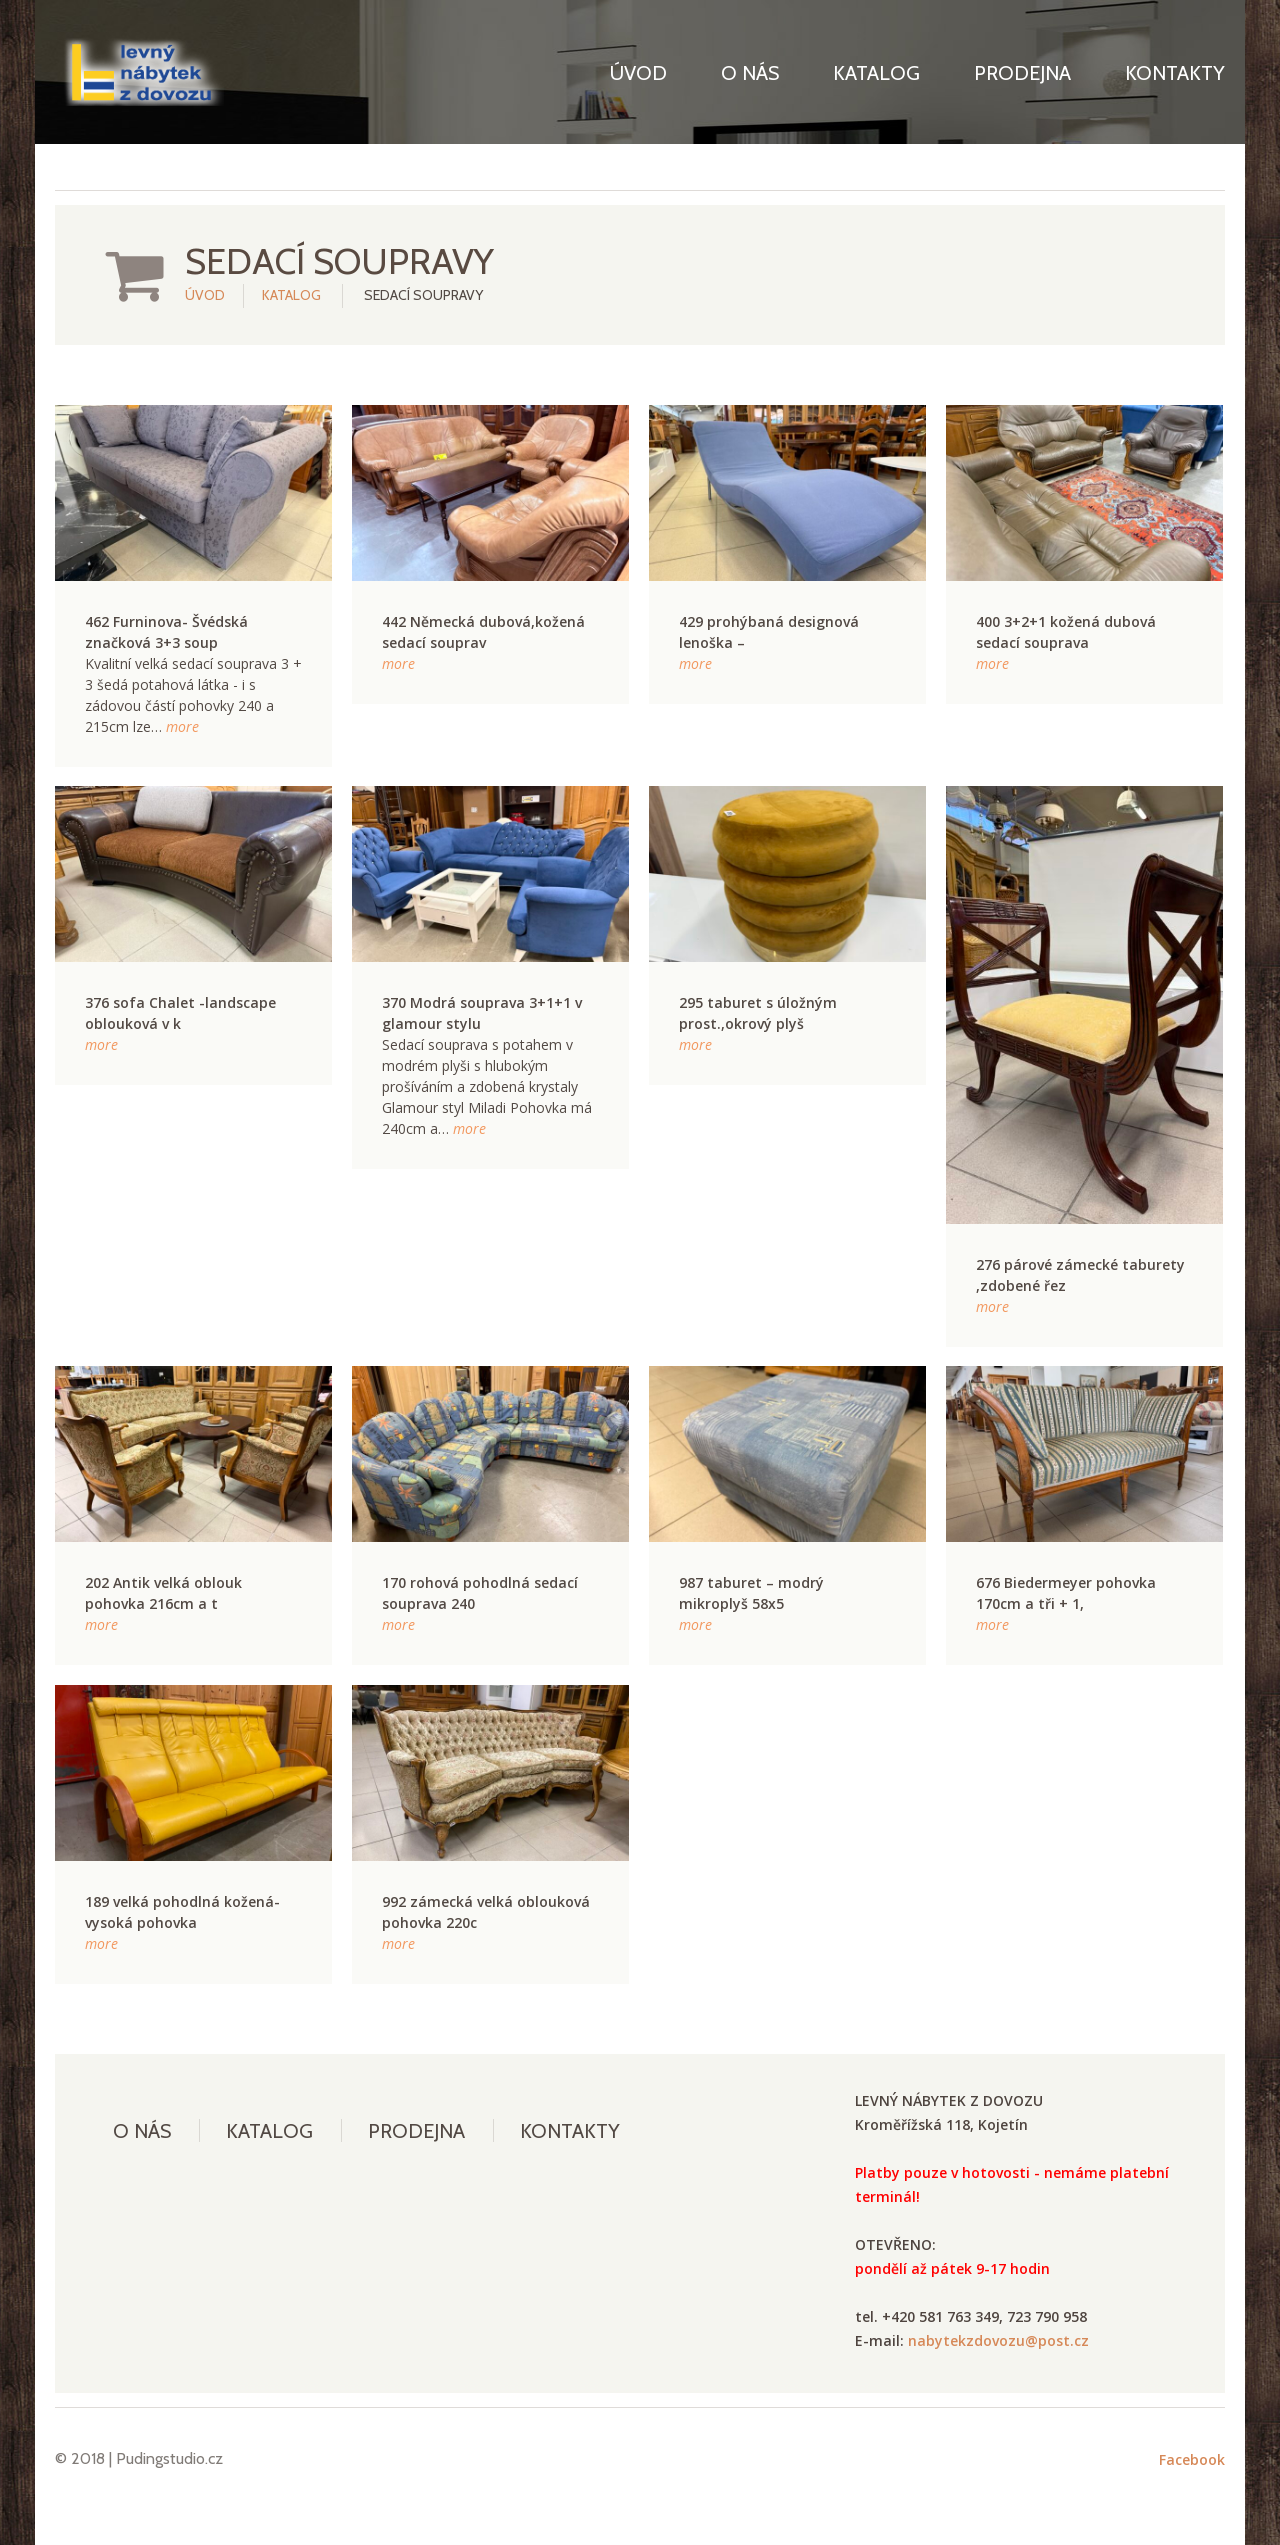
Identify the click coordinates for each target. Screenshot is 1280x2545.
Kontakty (1175, 73)
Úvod (638, 73)
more (182, 726)
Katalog (876, 73)
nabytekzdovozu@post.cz (998, 2340)
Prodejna (1022, 73)
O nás (750, 73)
